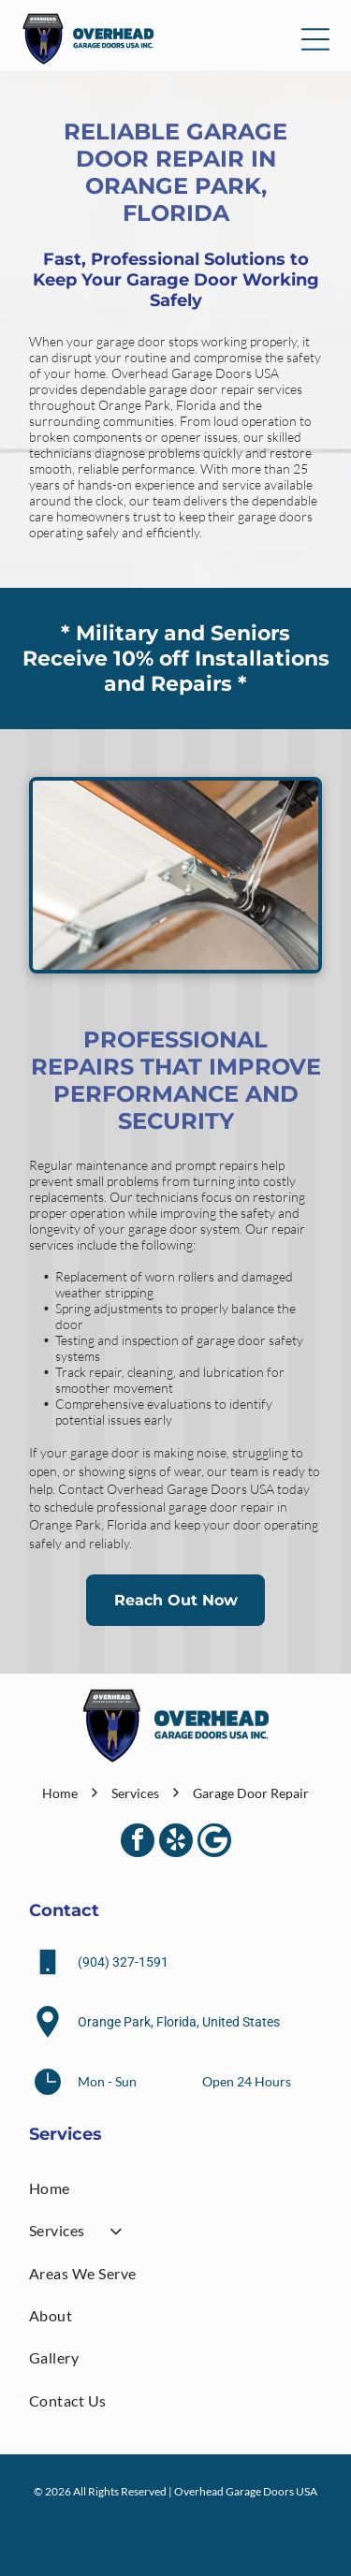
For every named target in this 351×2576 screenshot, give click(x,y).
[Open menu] (315, 39)
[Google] (214, 1842)
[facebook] (137, 1842)
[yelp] (176, 1842)
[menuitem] (175, 2188)
